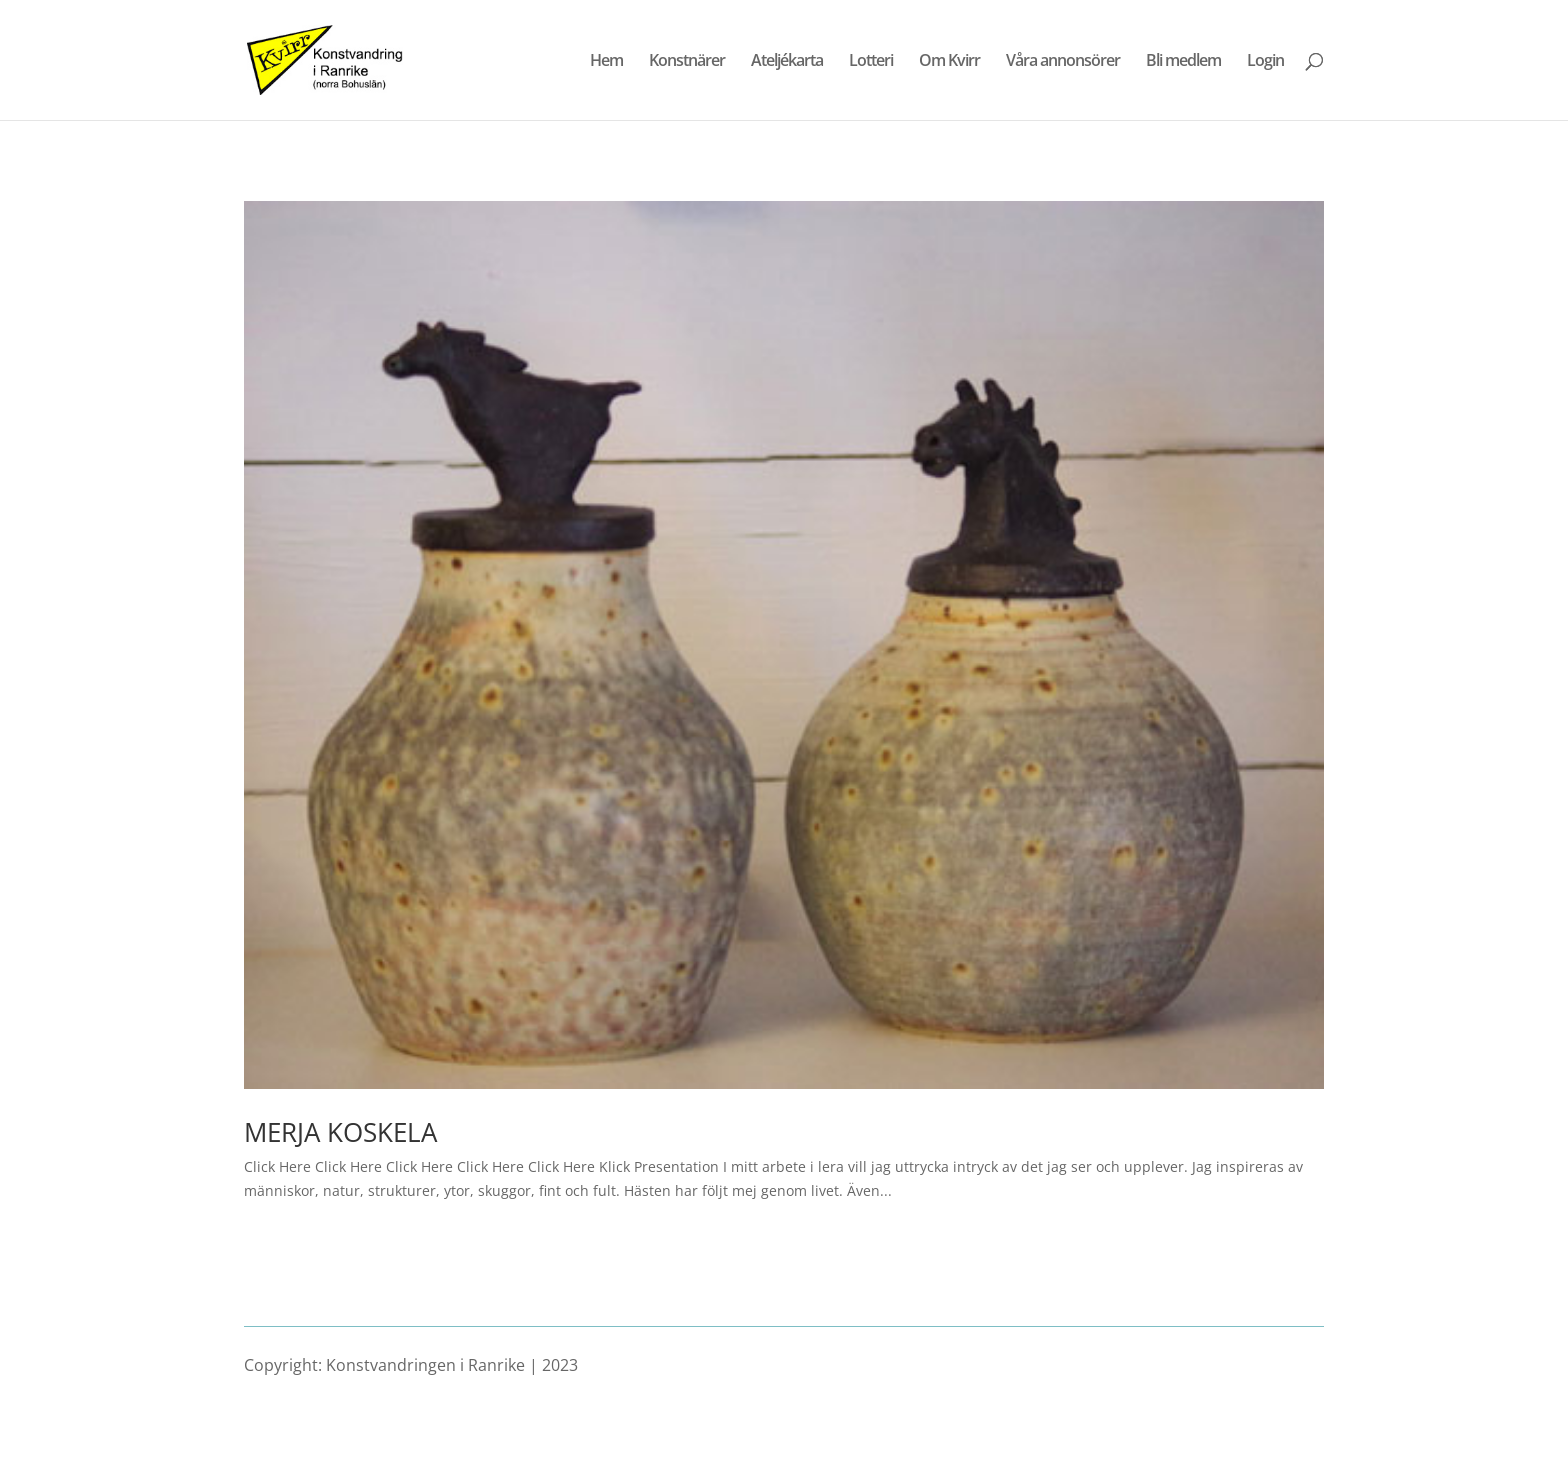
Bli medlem (1183, 62)
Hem (606, 62)
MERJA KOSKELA (340, 1132)
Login (1265, 62)
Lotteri (871, 62)
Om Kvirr (949, 62)
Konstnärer (687, 62)
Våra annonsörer (1063, 62)
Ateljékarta (787, 62)
